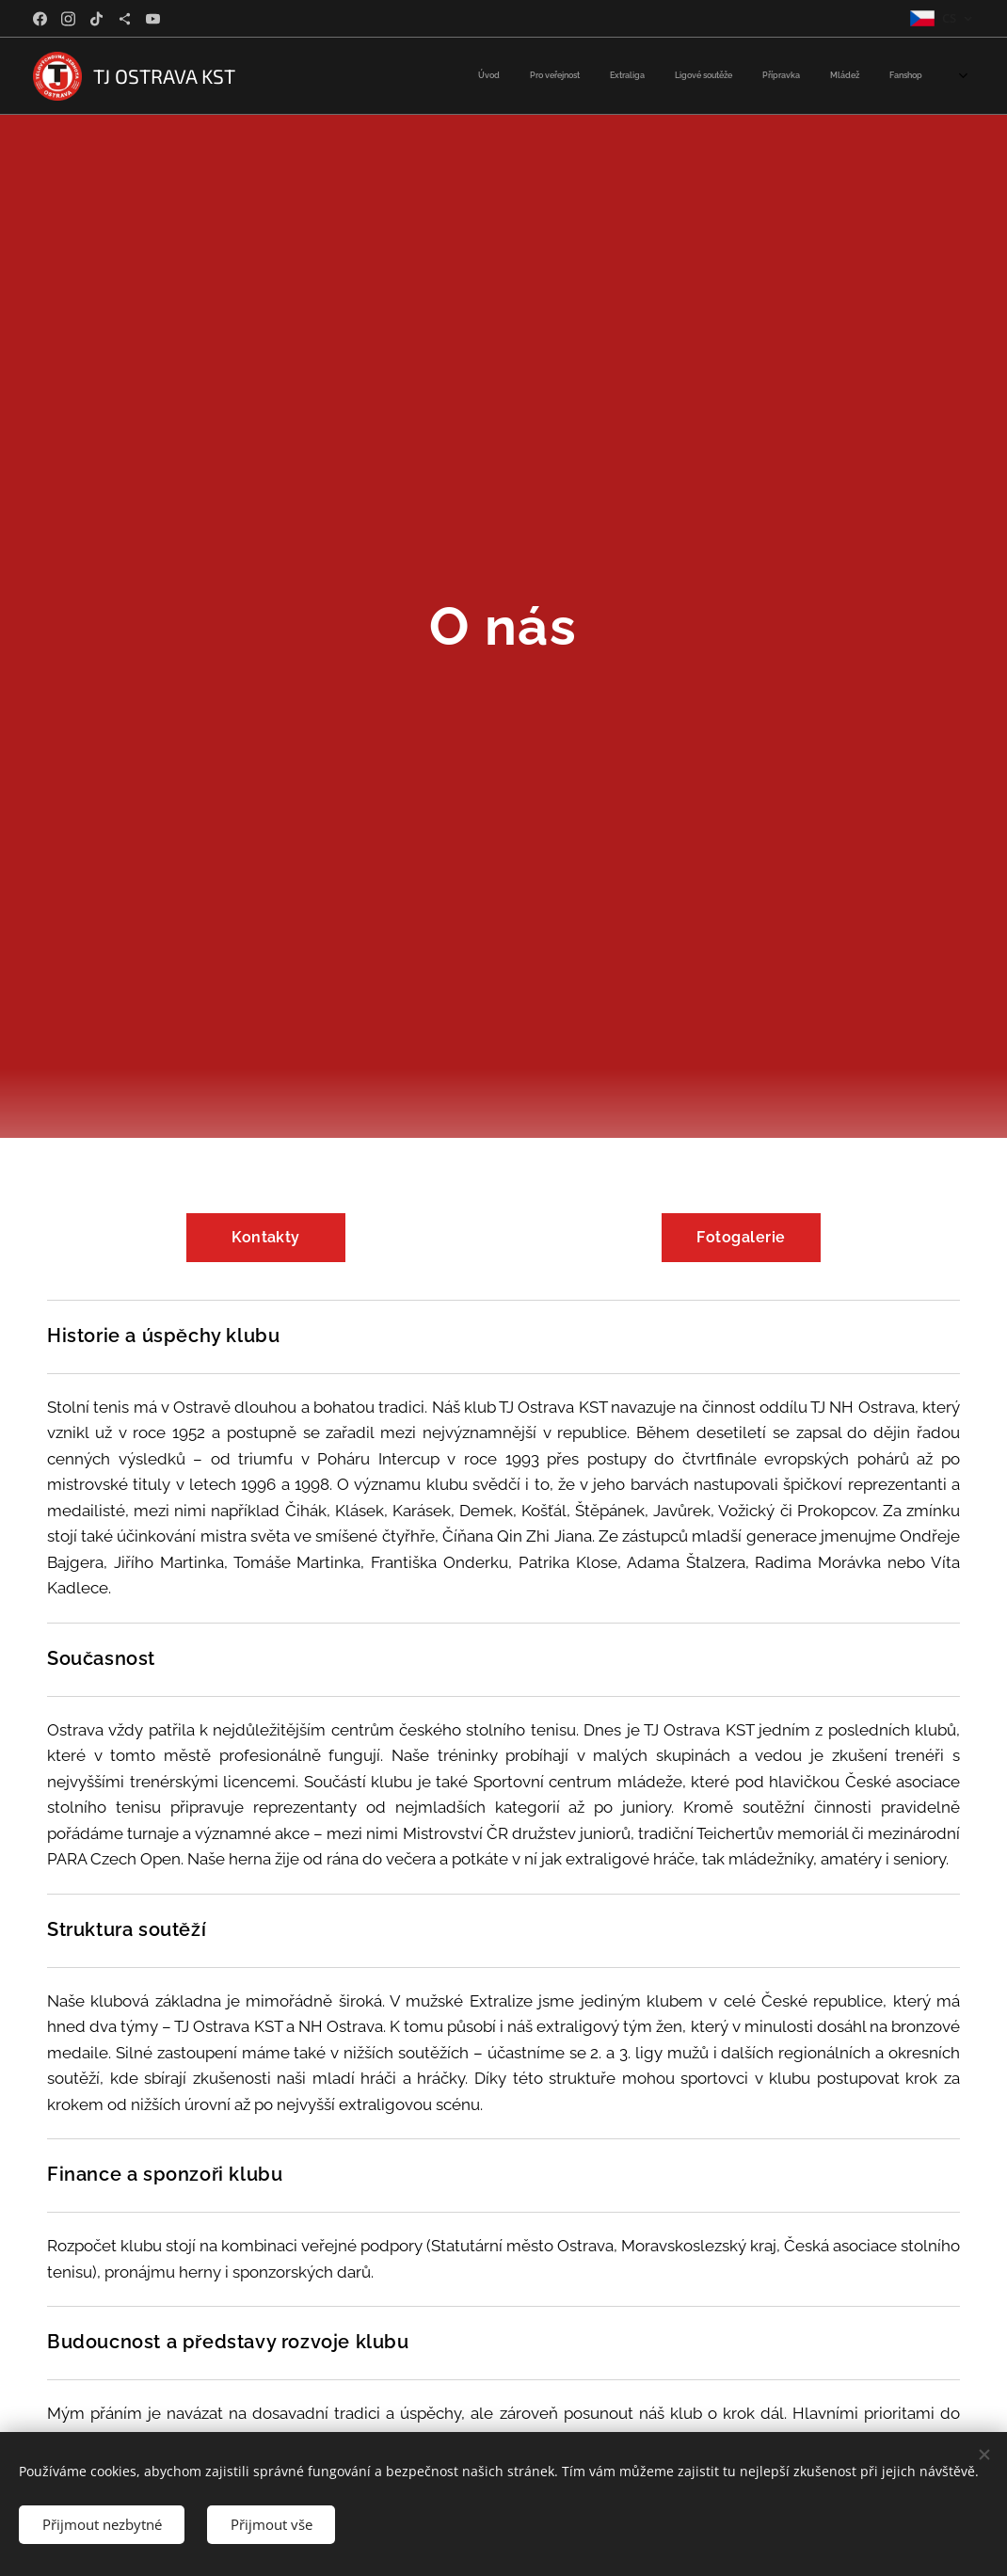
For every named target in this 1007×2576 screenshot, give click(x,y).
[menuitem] (747, 76)
